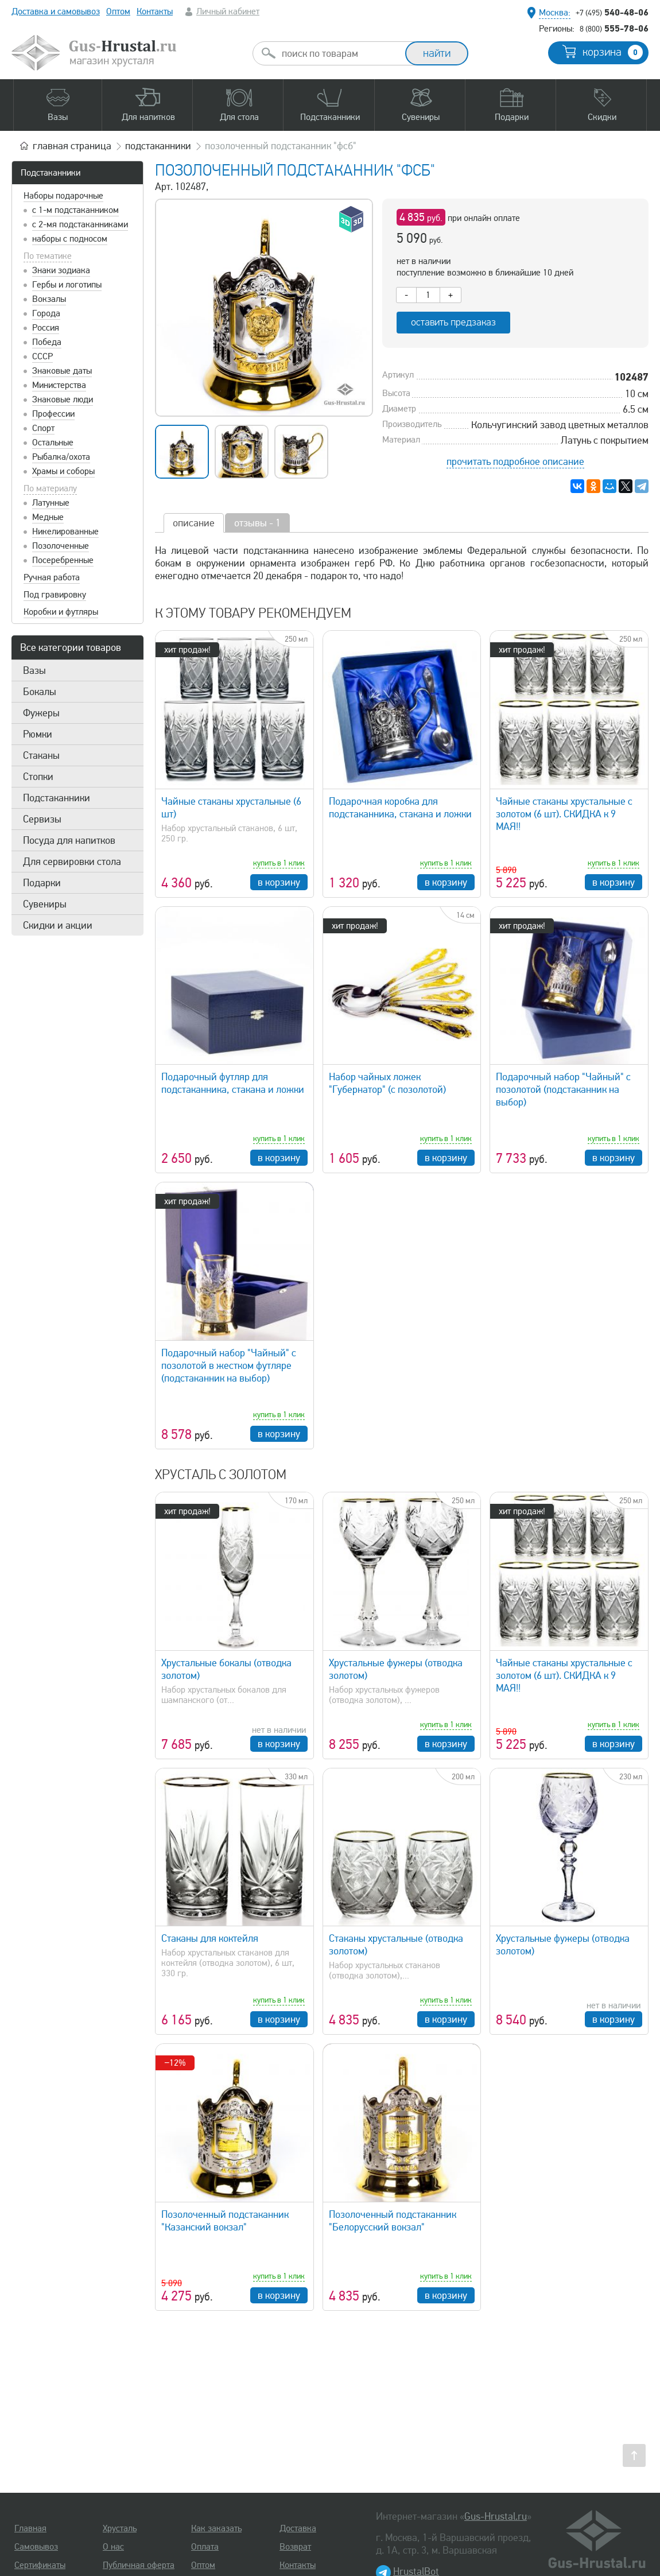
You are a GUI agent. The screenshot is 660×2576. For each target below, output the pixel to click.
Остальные (52, 442)
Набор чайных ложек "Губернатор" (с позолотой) (387, 1083)
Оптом (118, 11)
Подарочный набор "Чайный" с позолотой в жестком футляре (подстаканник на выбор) (228, 1365)
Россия (45, 327)
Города (46, 313)
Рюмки (37, 734)
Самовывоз (36, 2546)
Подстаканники (50, 173)
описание (194, 523)
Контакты (155, 11)
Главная (30, 2528)
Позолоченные (60, 546)
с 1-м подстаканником (75, 210)
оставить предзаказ (453, 322)
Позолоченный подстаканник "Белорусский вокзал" (392, 2220)
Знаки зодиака (61, 270)
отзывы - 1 (257, 523)
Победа (46, 342)
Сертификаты (39, 2565)
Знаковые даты (62, 371)
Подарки (42, 882)
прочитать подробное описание (515, 461)
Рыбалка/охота (61, 457)
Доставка (297, 2528)
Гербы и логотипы (67, 284)
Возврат (295, 2546)
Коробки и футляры (61, 612)
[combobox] (339, 53)
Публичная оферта (138, 2565)
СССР (42, 356)
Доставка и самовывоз (55, 11)
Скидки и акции (57, 925)
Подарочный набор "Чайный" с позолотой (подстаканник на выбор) (563, 1089)
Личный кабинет (227, 11)
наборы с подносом (69, 239)
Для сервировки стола (72, 861)
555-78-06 (614, 28)
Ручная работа (52, 577)
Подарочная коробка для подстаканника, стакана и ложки (400, 807)
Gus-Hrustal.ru (495, 2516)
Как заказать (216, 2528)
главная (72, 145)
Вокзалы (49, 299)
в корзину (279, 882)
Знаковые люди (62, 399)
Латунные (50, 503)
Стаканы (41, 755)
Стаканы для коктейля (209, 1938)
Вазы (34, 670)
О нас (113, 2546)
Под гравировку (55, 594)
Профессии (53, 414)
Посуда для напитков (69, 840)
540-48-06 (612, 12)
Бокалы (39, 691)
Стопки (38, 776)
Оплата (205, 2546)
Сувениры (45, 904)
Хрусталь (120, 2528)
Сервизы (42, 819)
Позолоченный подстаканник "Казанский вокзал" (225, 2220)
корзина (613, 52)
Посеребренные (63, 560)
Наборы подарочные (63, 195)
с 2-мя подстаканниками (80, 224)
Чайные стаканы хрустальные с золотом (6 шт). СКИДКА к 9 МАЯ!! (564, 814)
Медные (48, 517)
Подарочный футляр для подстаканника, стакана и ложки (232, 1083)
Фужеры (41, 713)
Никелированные (65, 531)
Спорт (43, 428)
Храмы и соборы (63, 471)
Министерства (59, 385)
